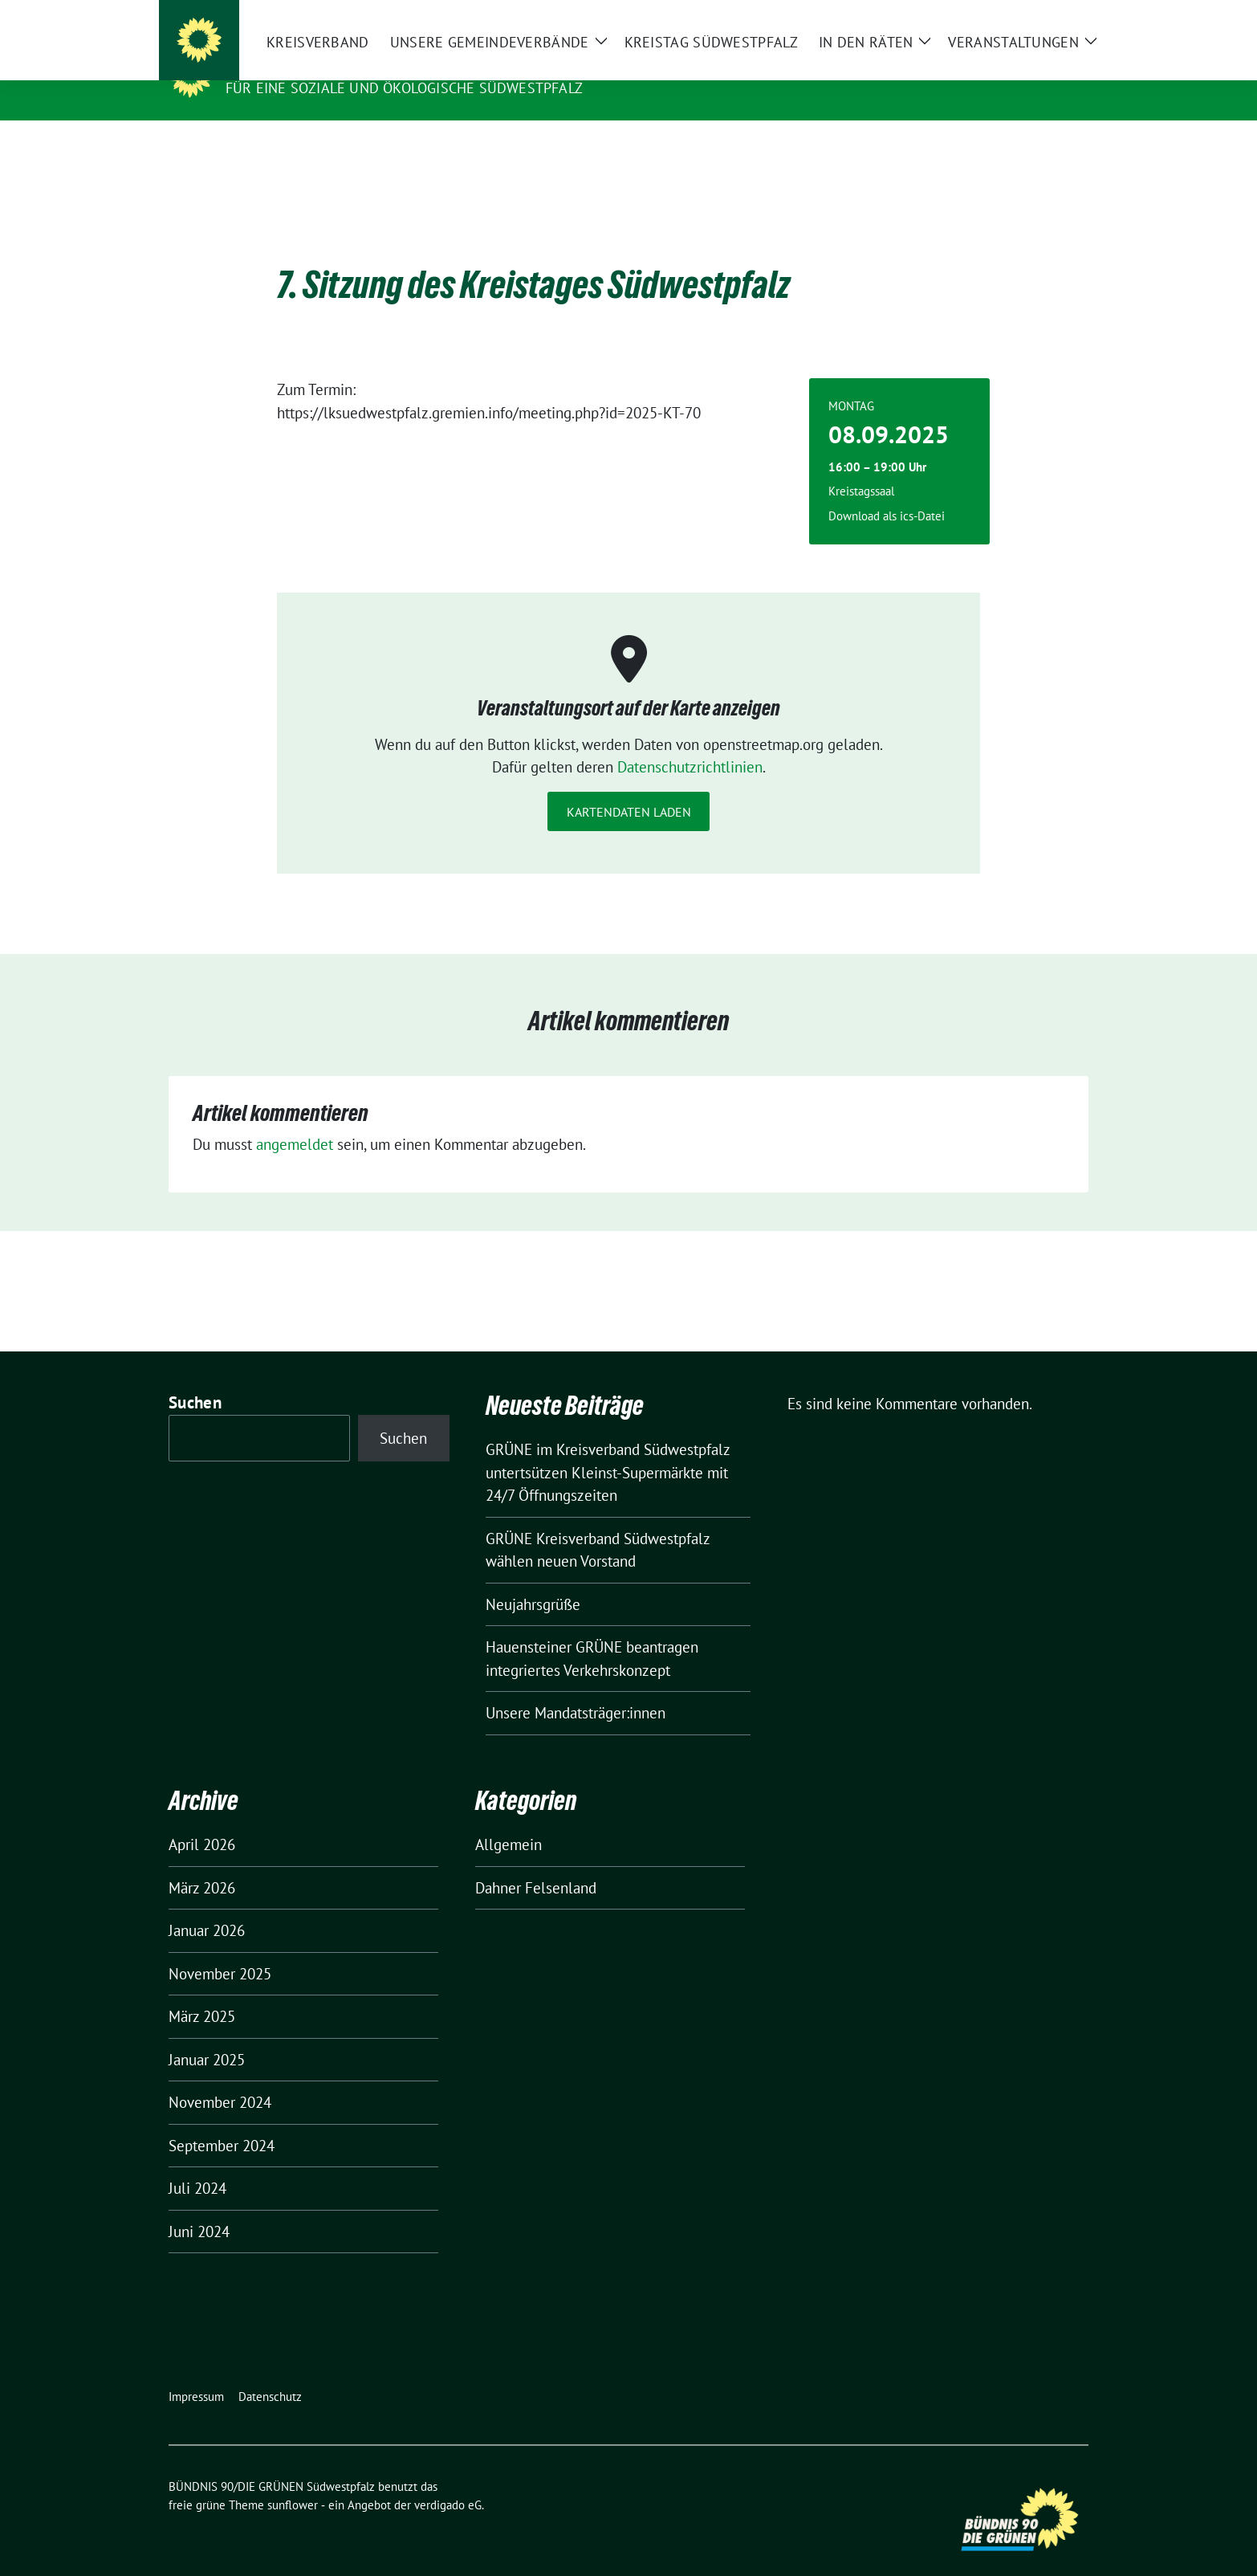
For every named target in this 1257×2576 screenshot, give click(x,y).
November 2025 (220, 1948)
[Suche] (1037, 15)
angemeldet (294, 1119)
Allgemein (508, 1819)
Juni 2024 (199, 2206)
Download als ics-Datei (886, 491)
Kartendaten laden (629, 787)
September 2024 (222, 2120)
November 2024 (220, 2077)
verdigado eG (448, 2480)
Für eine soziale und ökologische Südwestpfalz (404, 88)
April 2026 (202, 1819)
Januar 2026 (207, 1905)
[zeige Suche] (1060, 15)
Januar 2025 (207, 2034)
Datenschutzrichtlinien (690, 742)
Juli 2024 (197, 2163)
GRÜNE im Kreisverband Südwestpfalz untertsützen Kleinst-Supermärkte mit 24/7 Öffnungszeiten (608, 1447)
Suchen (195, 1377)
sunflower (292, 2480)
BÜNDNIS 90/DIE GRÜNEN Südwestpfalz (388, 65)
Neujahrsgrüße (533, 1579)
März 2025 (202, 1991)
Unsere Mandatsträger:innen (575, 1688)
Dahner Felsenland (535, 1863)
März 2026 (202, 1863)
